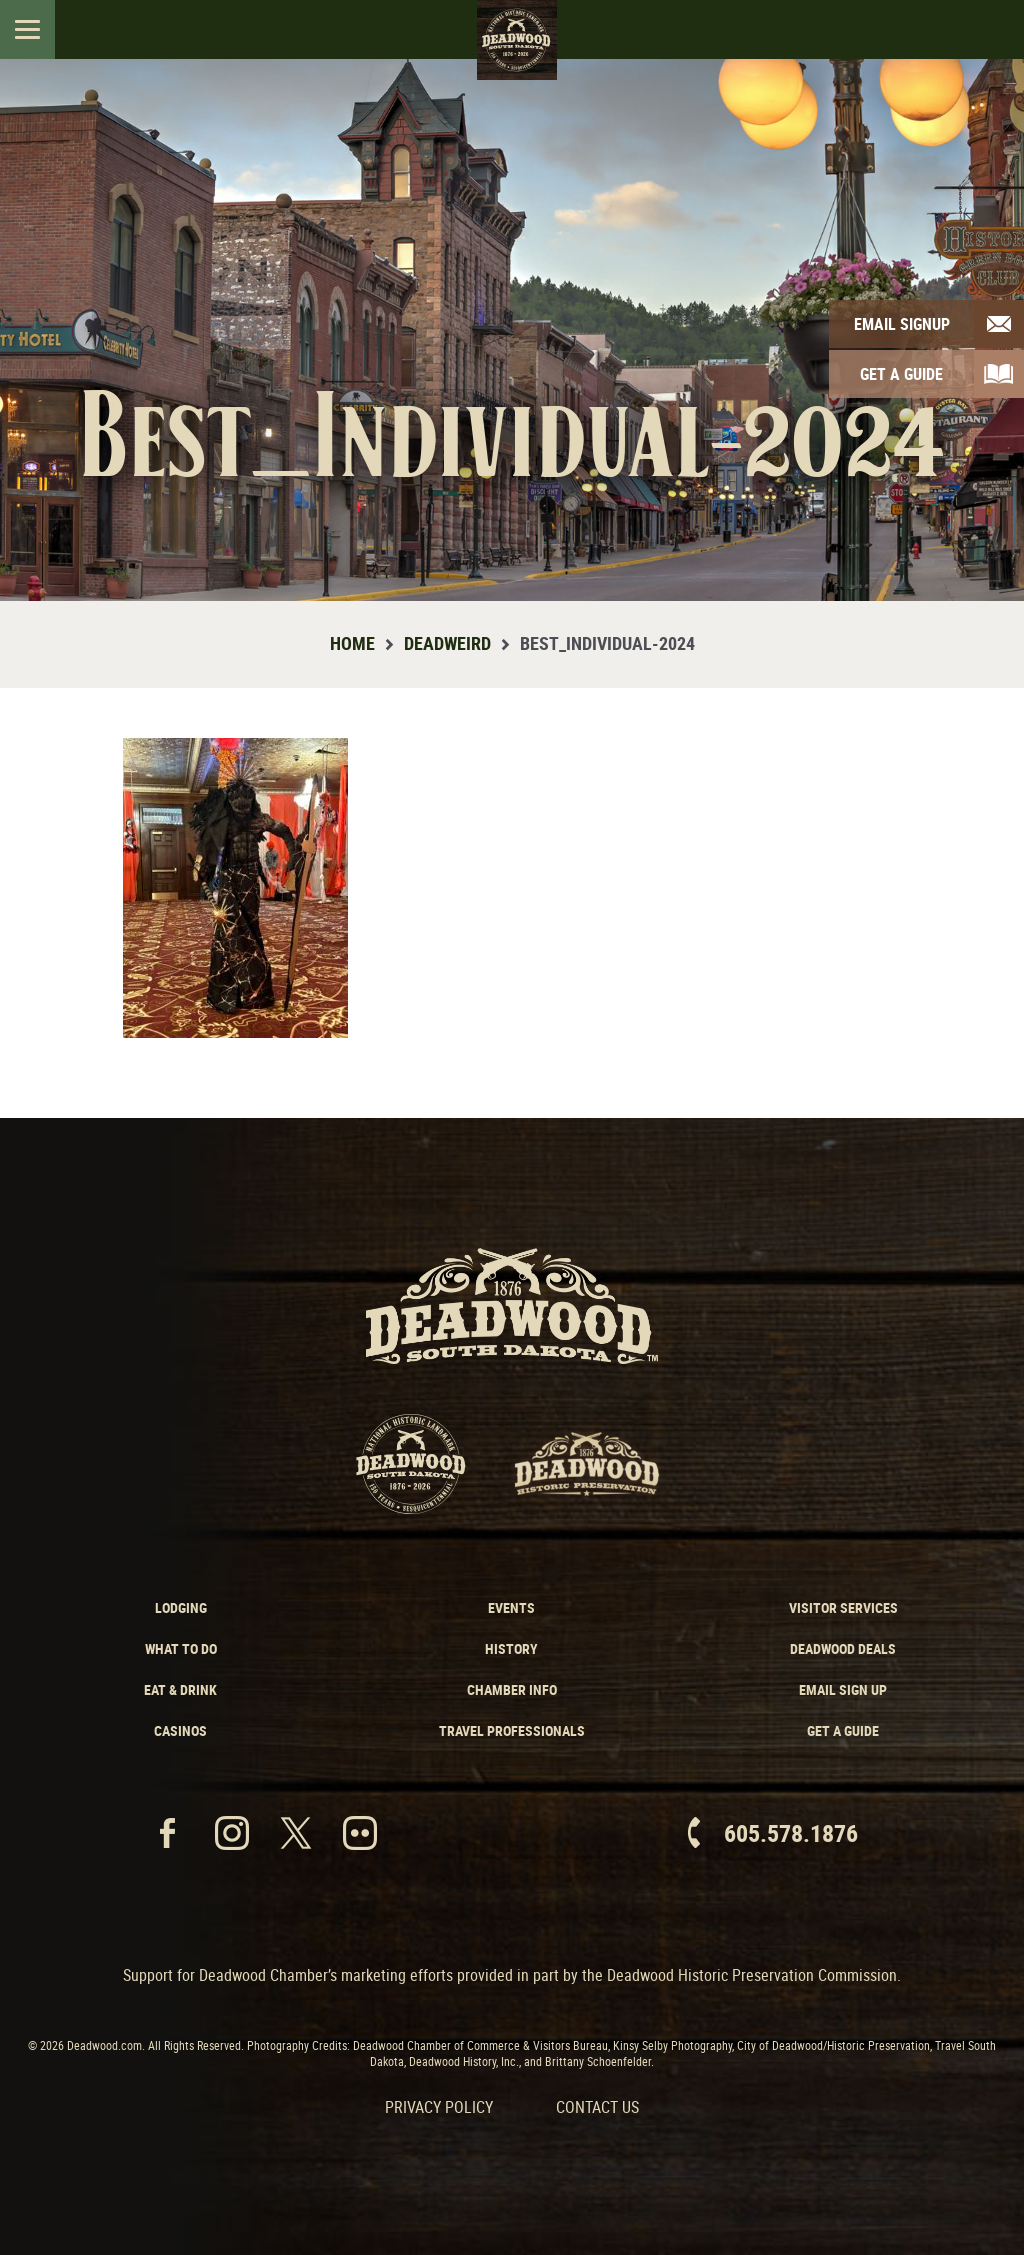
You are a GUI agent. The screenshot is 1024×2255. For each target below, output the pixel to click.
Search (991, 29)
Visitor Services (843, 1607)
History (511, 1648)
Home (352, 643)
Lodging (181, 1607)
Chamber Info (512, 1689)
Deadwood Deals (843, 1648)
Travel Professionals (512, 1730)
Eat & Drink (180, 1689)
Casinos (180, 1730)
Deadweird (447, 643)
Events (511, 1607)
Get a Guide (843, 1730)
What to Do (181, 1648)
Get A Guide (901, 374)
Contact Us (597, 2107)
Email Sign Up (843, 1689)
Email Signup (902, 324)
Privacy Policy (439, 2107)
